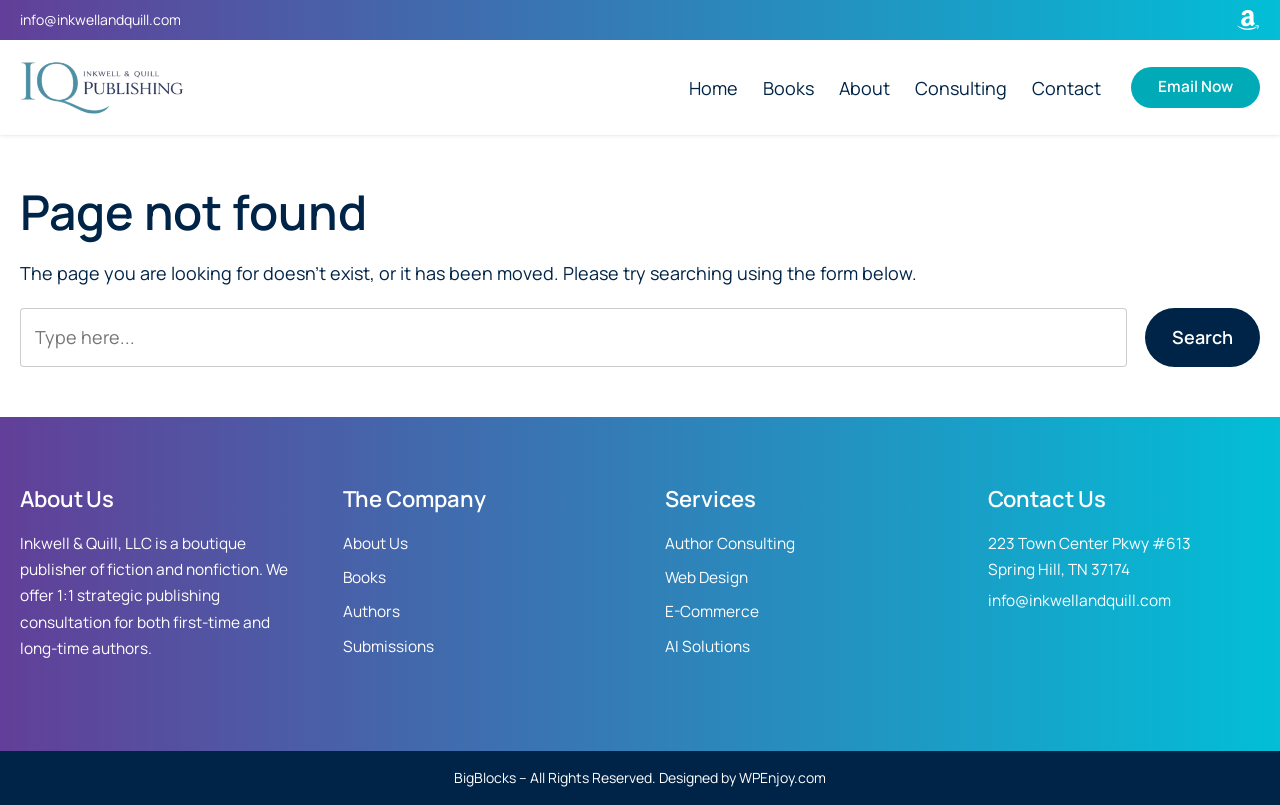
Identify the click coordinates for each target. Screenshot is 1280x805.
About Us (375, 543)
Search (1202, 337)
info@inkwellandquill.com (100, 19)
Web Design (706, 577)
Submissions (388, 646)
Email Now (1195, 86)
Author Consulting (730, 543)
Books (364, 577)
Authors (371, 611)
